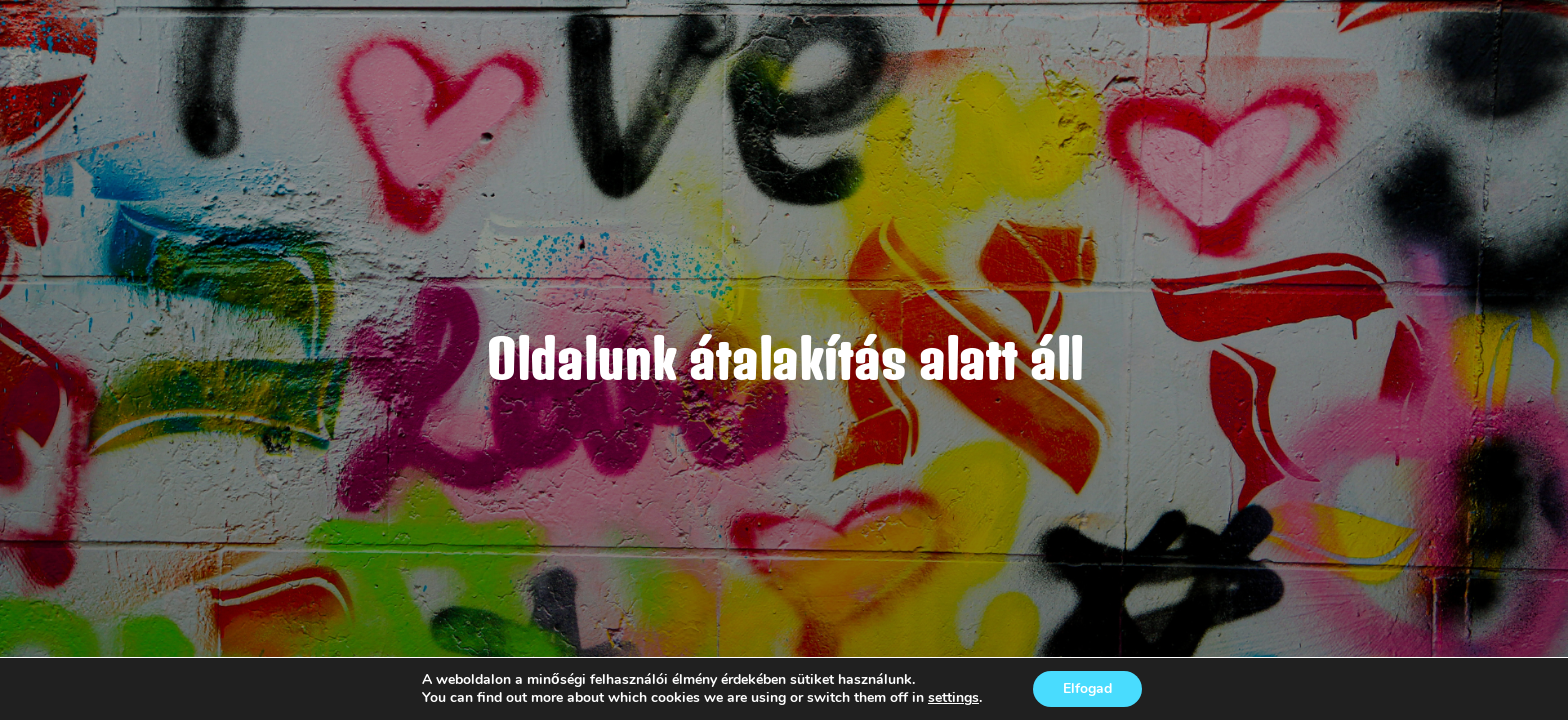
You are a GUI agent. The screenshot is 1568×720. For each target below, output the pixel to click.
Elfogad (1087, 688)
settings (953, 698)
